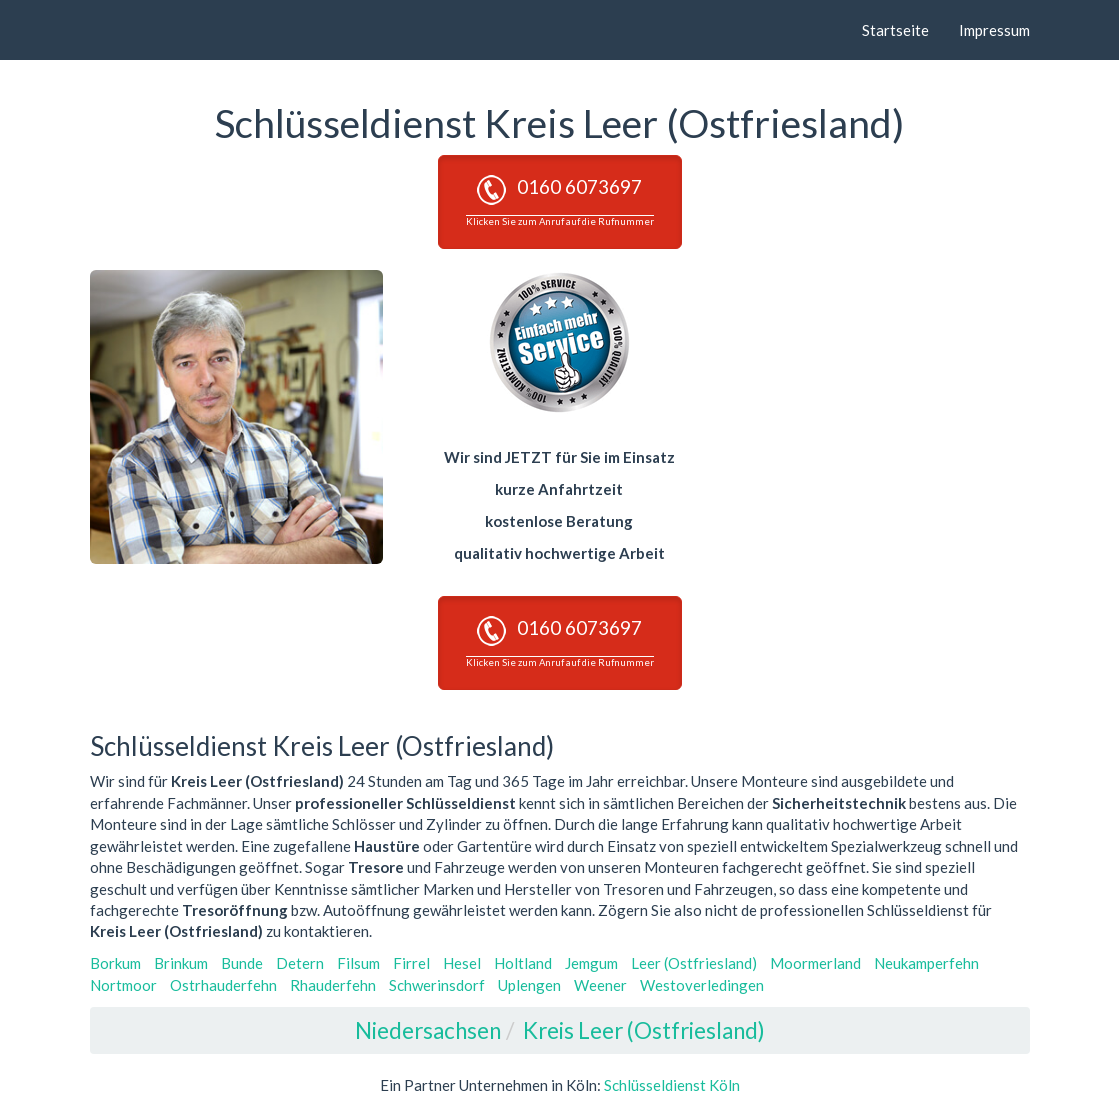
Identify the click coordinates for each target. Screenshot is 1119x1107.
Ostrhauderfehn (223, 985)
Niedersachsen (428, 1030)
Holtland (523, 963)
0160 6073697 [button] (560, 201)
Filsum (358, 963)
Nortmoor (123, 985)
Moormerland (815, 963)
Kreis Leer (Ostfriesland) (644, 1030)
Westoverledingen (702, 985)
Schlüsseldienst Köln (672, 1085)
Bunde (242, 963)
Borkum (115, 963)
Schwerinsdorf (437, 985)
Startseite (895, 30)
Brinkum (181, 963)
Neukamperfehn (926, 963)
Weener (600, 985)
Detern (300, 963)
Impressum (994, 30)
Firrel (411, 963)
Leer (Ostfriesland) (694, 963)
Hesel (462, 963)
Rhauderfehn (333, 985)
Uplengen (529, 985)
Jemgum (591, 963)
